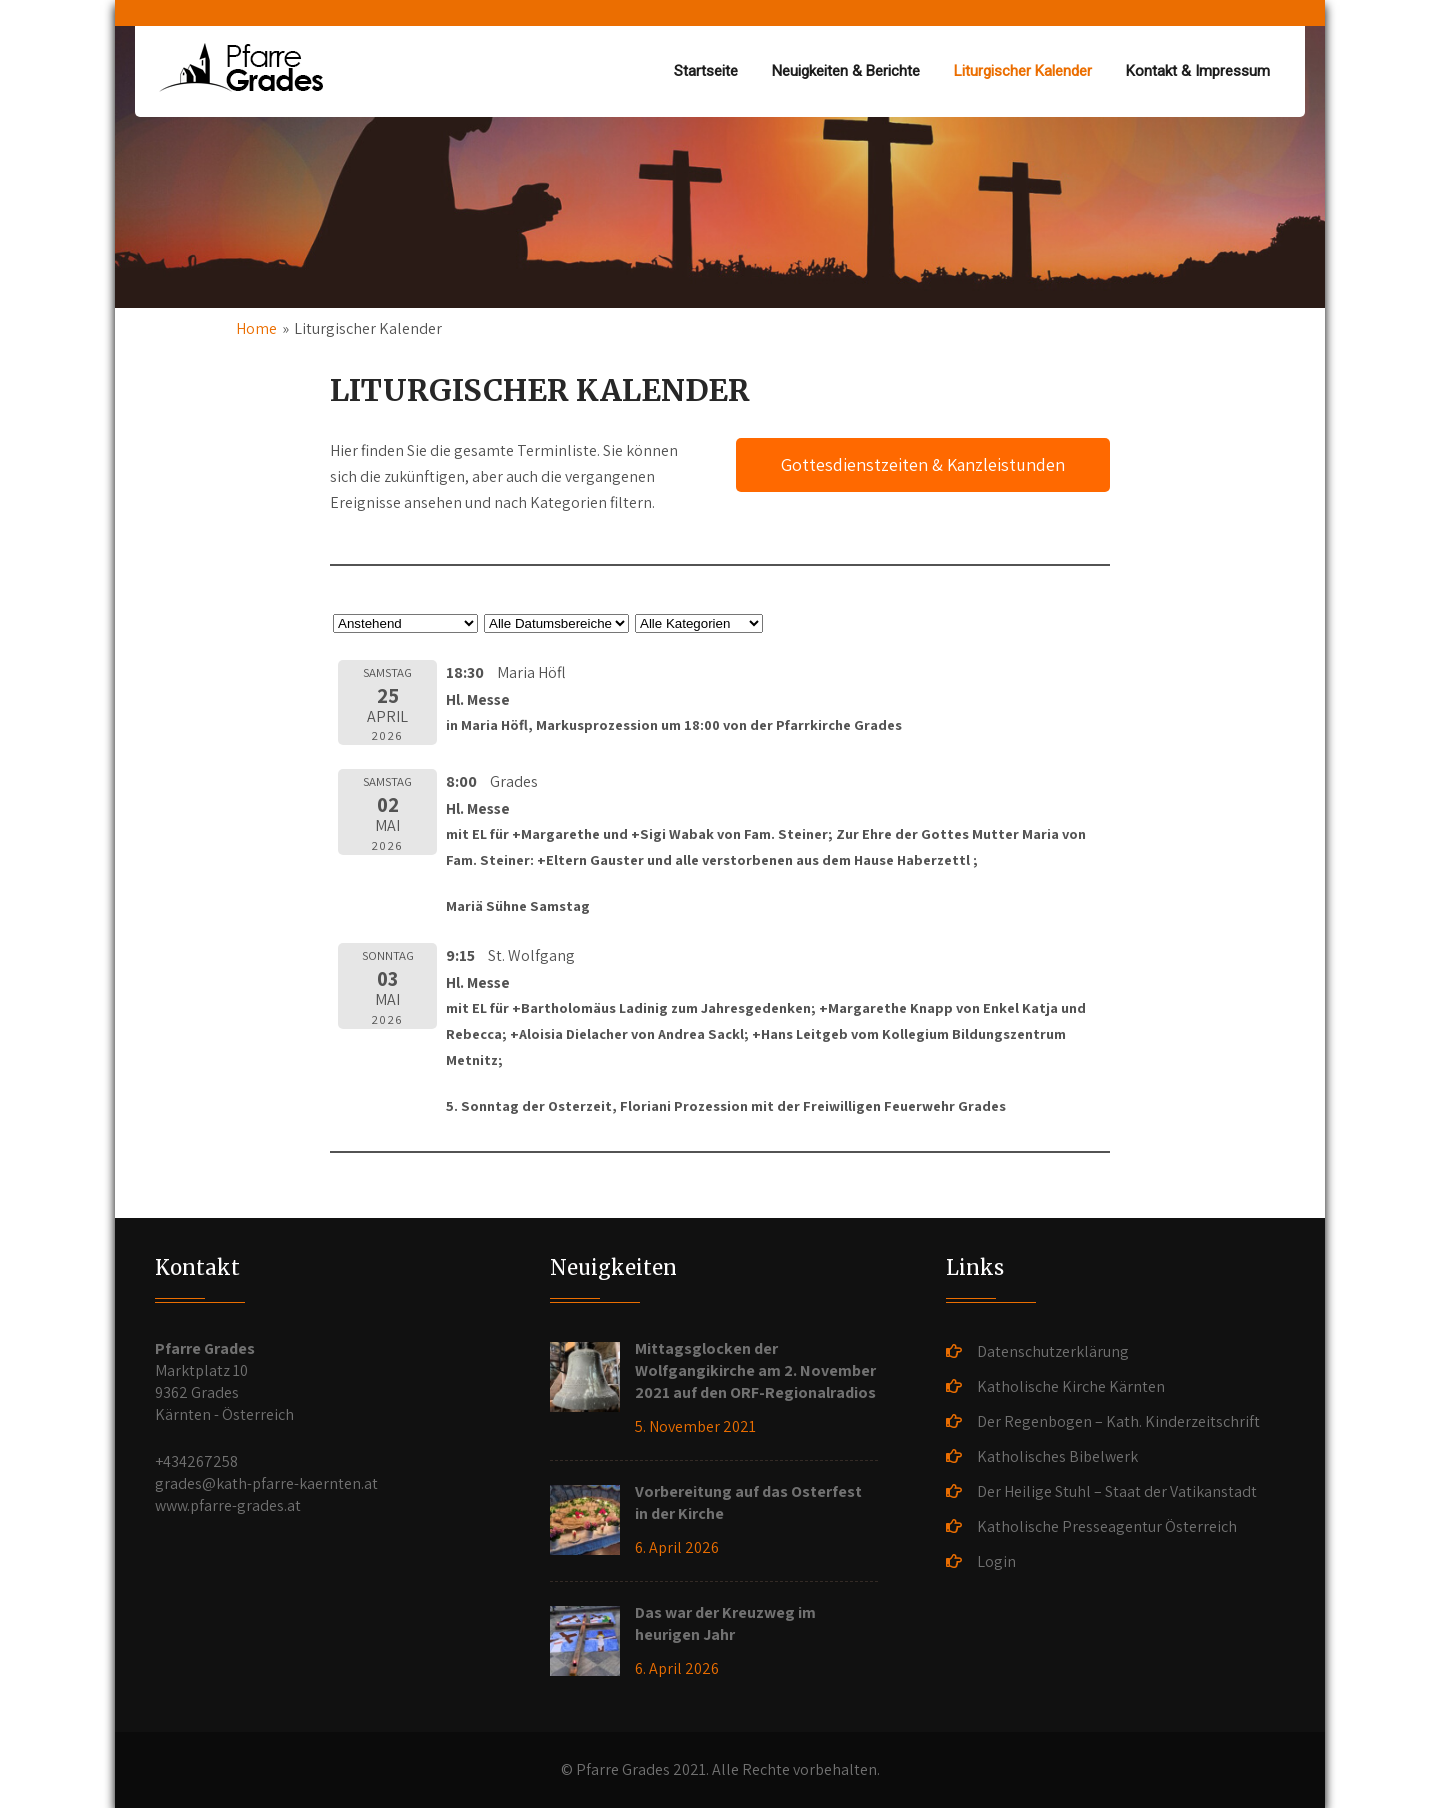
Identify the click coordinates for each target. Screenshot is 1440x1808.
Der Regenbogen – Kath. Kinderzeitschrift (1118, 1421)
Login (996, 1561)
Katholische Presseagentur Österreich (1107, 1526)
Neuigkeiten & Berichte (846, 71)
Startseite (706, 71)
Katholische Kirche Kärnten (1071, 1386)
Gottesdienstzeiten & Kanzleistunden (923, 464)
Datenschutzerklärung (1053, 1351)
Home (256, 328)
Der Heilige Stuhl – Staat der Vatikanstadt (1117, 1491)
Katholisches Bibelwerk (1057, 1456)
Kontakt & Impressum (1198, 71)
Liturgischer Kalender (1023, 71)
